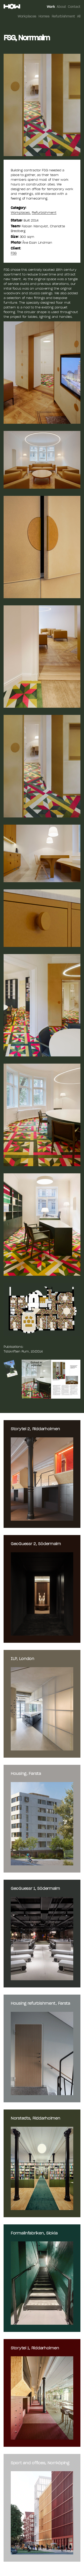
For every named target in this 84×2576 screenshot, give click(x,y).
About (61, 7)
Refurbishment (63, 16)
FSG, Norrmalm (27, 38)
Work (51, 7)
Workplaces (27, 16)
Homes (44, 16)
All (79, 16)
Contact (74, 7)
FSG (14, 253)
